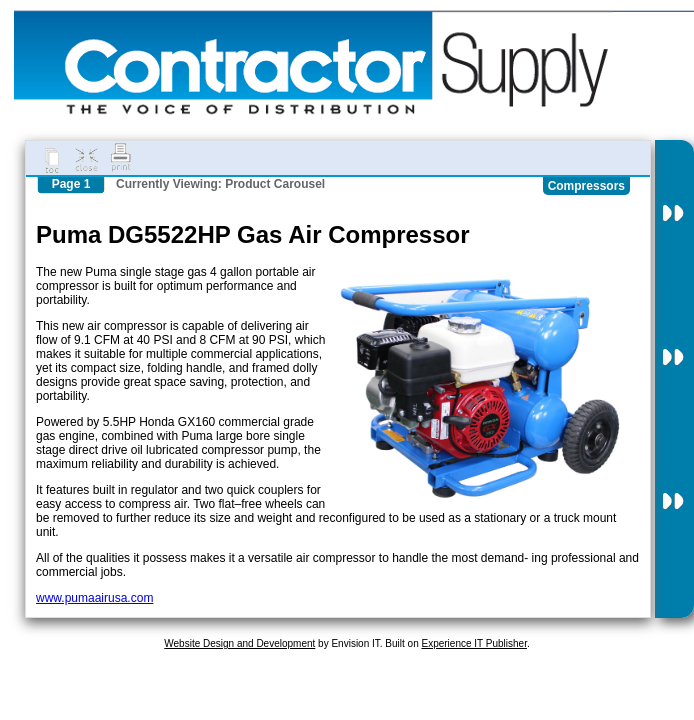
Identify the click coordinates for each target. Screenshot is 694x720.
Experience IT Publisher (473, 643)
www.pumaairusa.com (94, 598)
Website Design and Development (239, 643)
